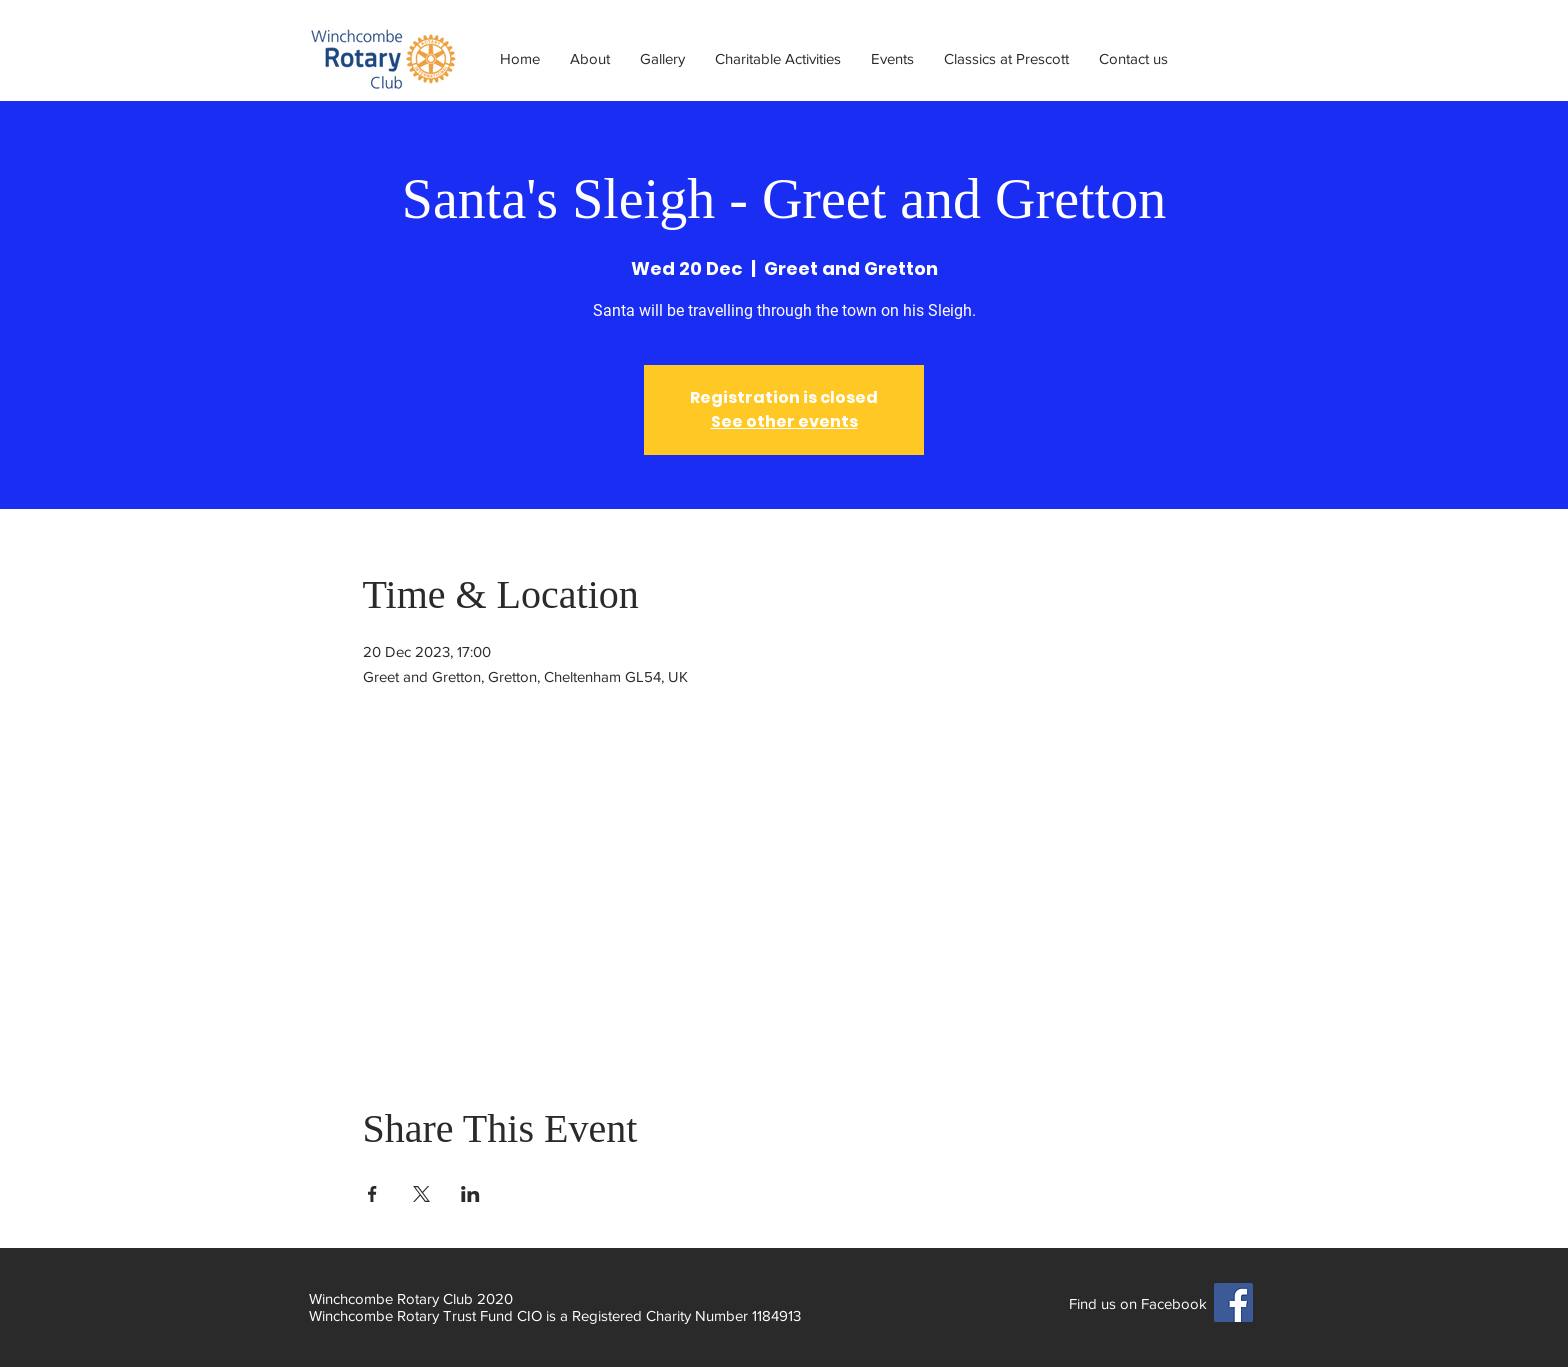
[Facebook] (1233, 1302)
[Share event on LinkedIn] (470, 1194)
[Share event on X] (421, 1194)
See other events (784, 421)
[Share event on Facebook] (372, 1194)
